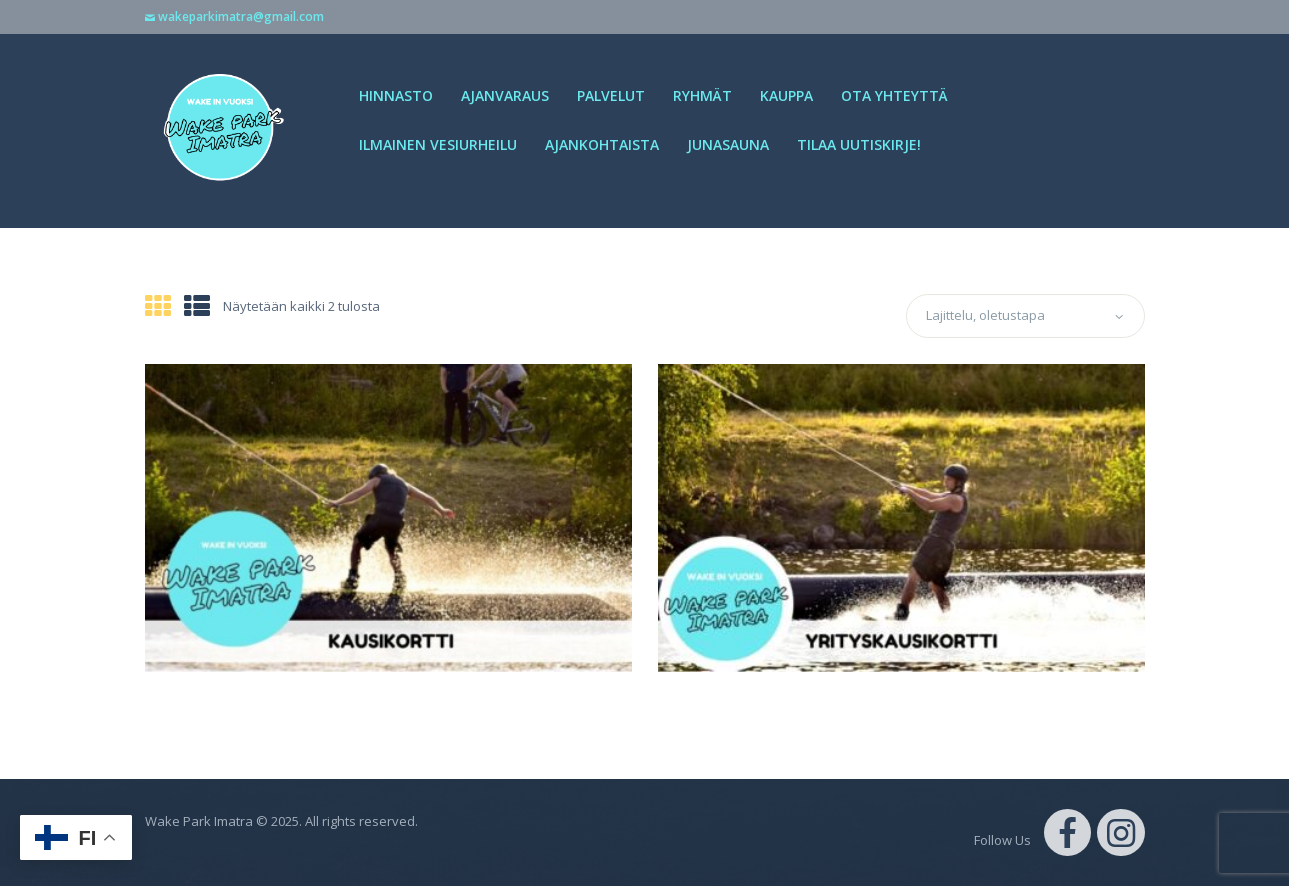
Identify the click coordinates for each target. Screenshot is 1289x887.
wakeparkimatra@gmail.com (241, 16)
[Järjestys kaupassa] (1025, 316)
